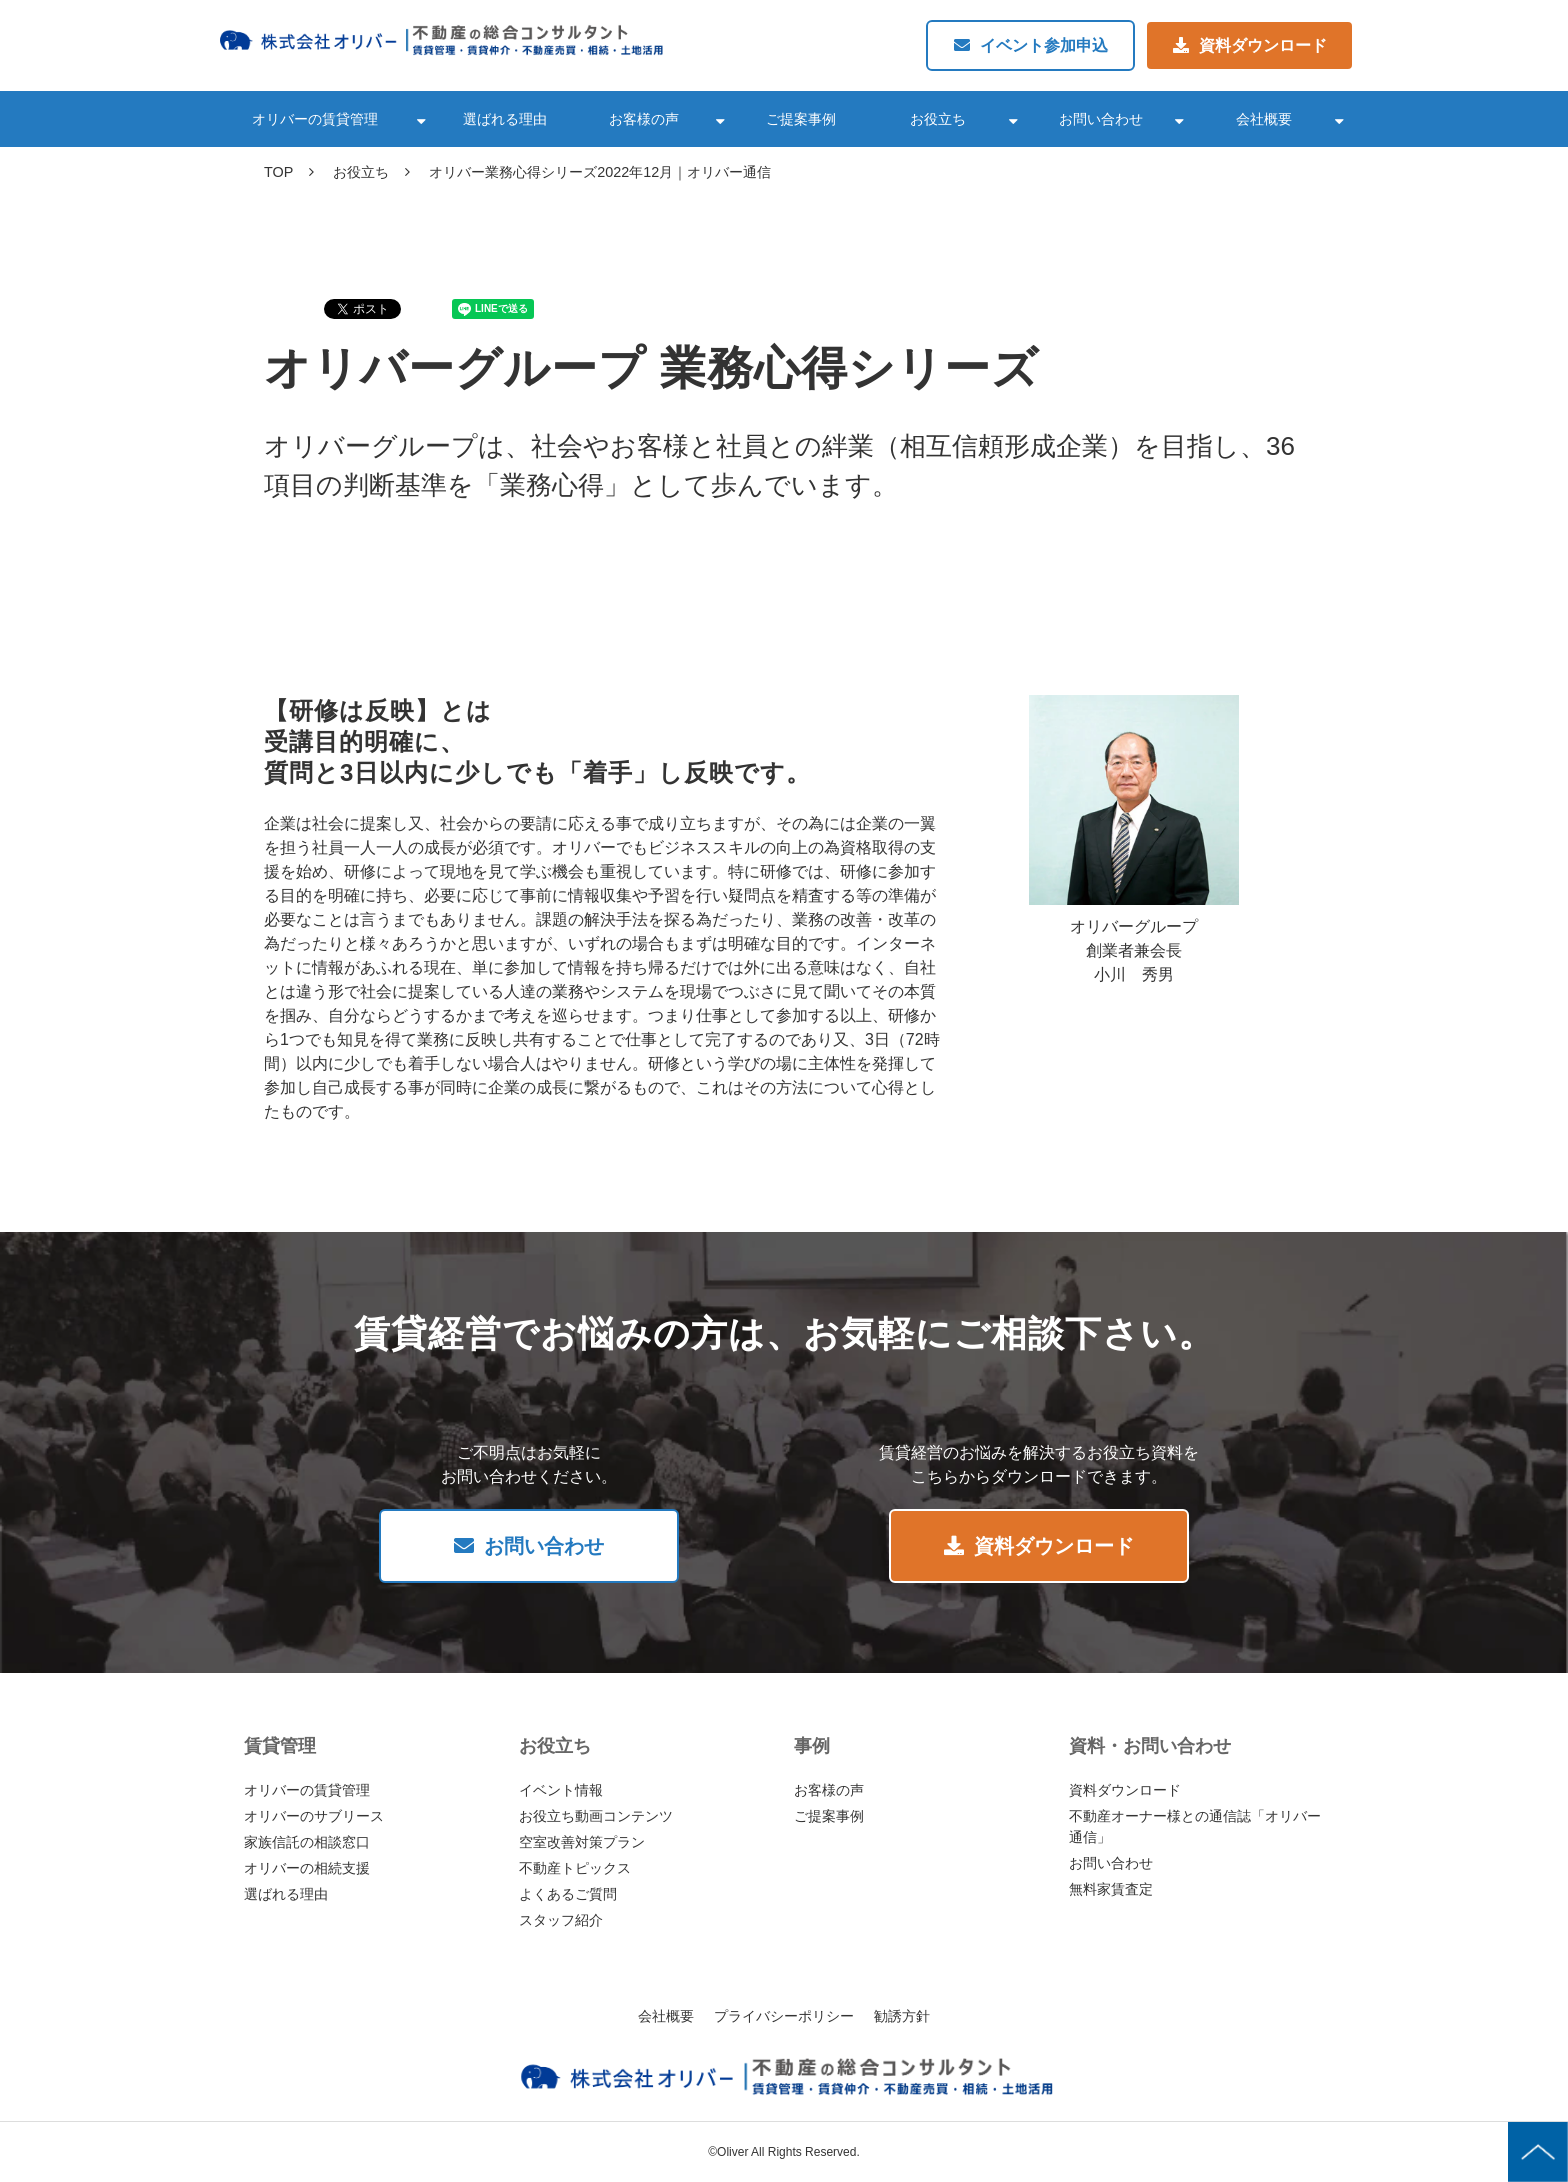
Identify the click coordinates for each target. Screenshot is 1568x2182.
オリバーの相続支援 (307, 1868)
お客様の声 (644, 119)
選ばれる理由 (505, 119)
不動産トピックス (575, 1868)
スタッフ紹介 (561, 1920)
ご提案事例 (801, 119)
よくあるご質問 (568, 1894)
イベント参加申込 (1044, 45)
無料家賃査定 (1111, 1889)
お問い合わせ (1101, 119)
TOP (278, 172)
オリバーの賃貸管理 (315, 119)
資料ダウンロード (1263, 45)
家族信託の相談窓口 (307, 1842)
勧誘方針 (902, 2016)
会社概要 (1264, 119)
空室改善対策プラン (582, 1842)
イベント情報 (561, 1790)
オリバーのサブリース (314, 1816)
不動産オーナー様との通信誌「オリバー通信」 (1195, 1826)
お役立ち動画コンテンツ (596, 1816)
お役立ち (938, 119)
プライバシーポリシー (784, 2016)
